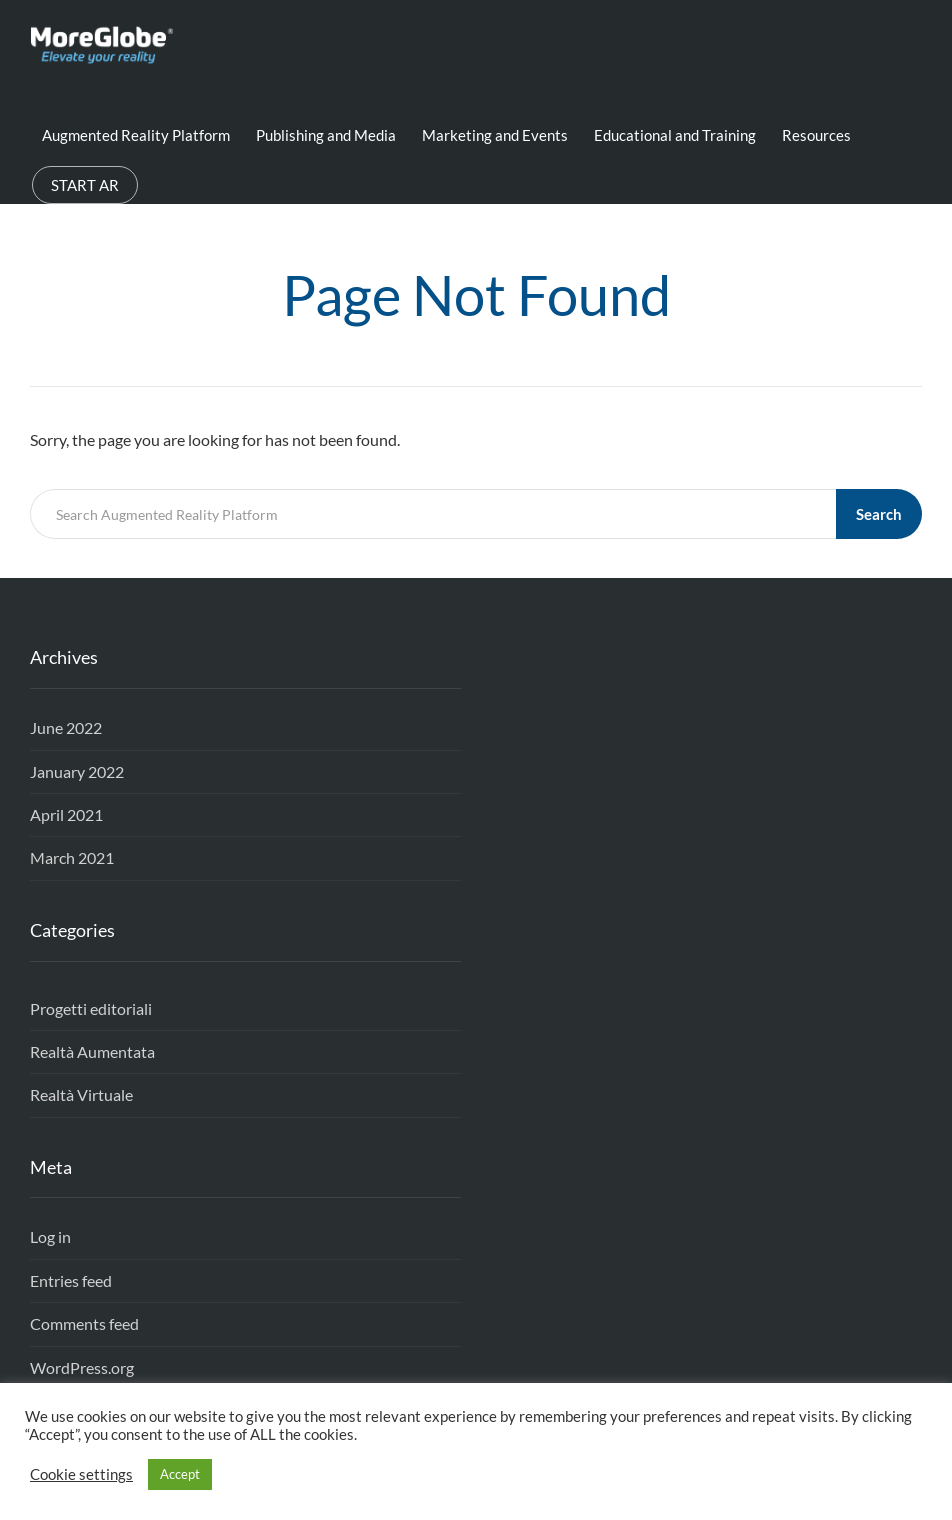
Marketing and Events (495, 135)
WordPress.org (82, 1367)
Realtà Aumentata (92, 1051)
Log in (50, 1236)
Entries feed (71, 1280)
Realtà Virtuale (81, 1094)
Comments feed (84, 1323)
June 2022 (66, 727)
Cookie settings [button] (81, 1474)
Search (879, 514)
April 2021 (66, 814)
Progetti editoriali (91, 1008)
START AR (85, 185)
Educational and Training (675, 135)
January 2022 (77, 771)
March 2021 (72, 857)
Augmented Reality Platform (136, 135)
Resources (816, 135)
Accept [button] (180, 1474)
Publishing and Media (326, 135)
